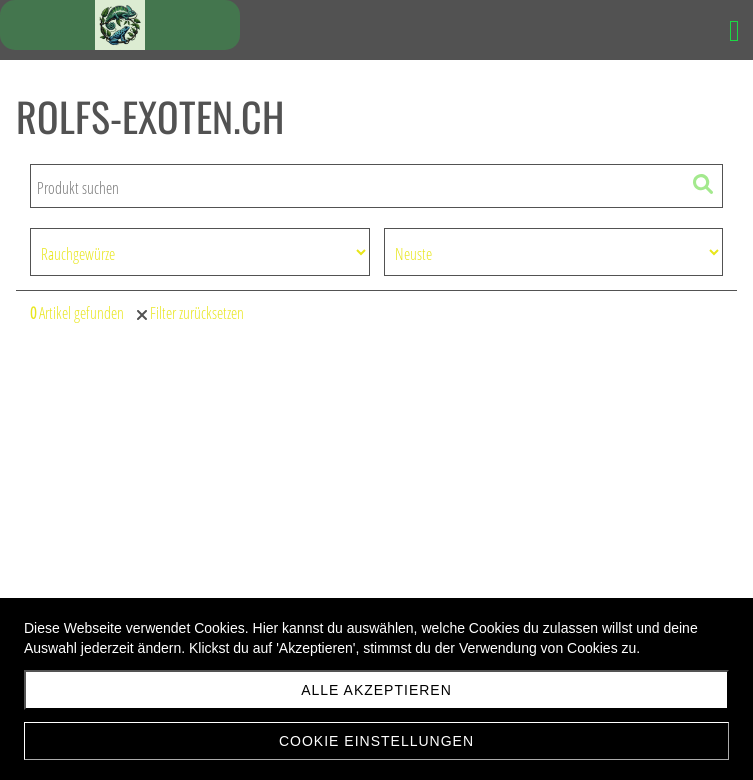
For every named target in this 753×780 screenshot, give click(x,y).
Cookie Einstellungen (376, 741)
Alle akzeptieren (376, 690)
